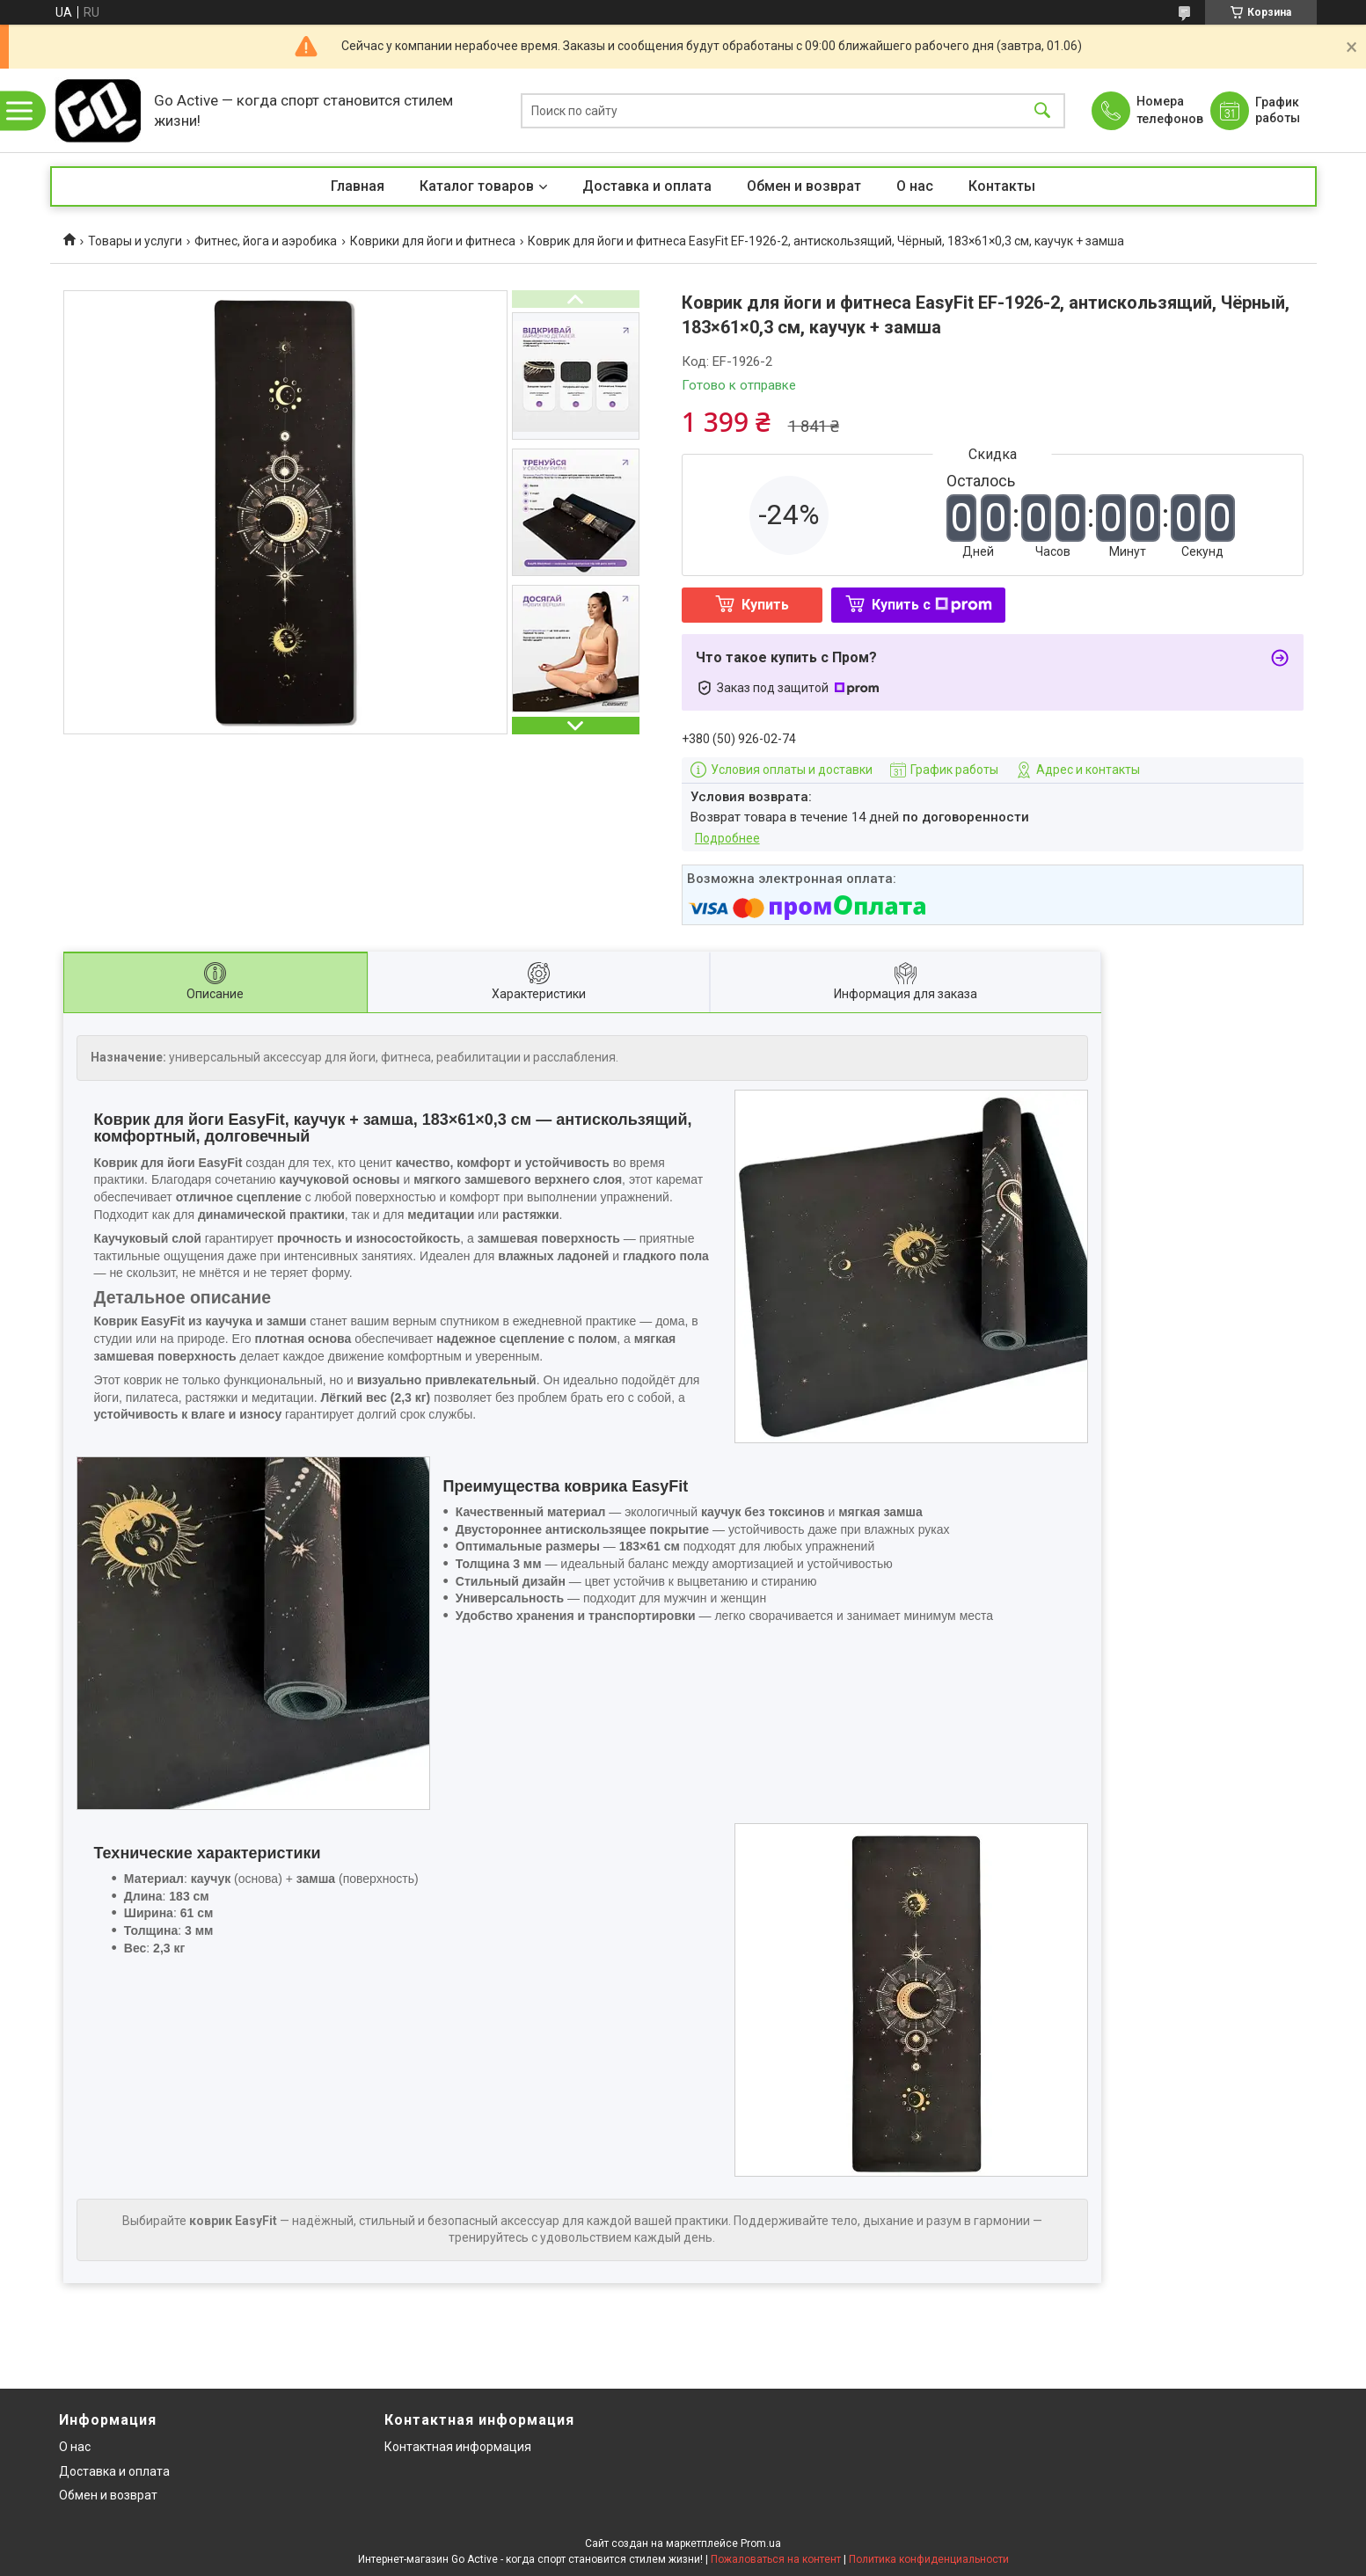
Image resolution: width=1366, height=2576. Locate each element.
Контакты (1001, 186)
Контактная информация (457, 2447)
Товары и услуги (135, 241)
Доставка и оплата (647, 186)
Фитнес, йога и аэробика (265, 241)
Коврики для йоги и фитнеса (432, 241)
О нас (914, 186)
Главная (357, 186)
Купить (765, 604)
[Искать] (1042, 110)
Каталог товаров (477, 186)
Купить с (932, 604)
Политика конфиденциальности (929, 2559)
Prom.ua (761, 2543)
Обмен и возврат (804, 186)
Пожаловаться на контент (776, 2559)
